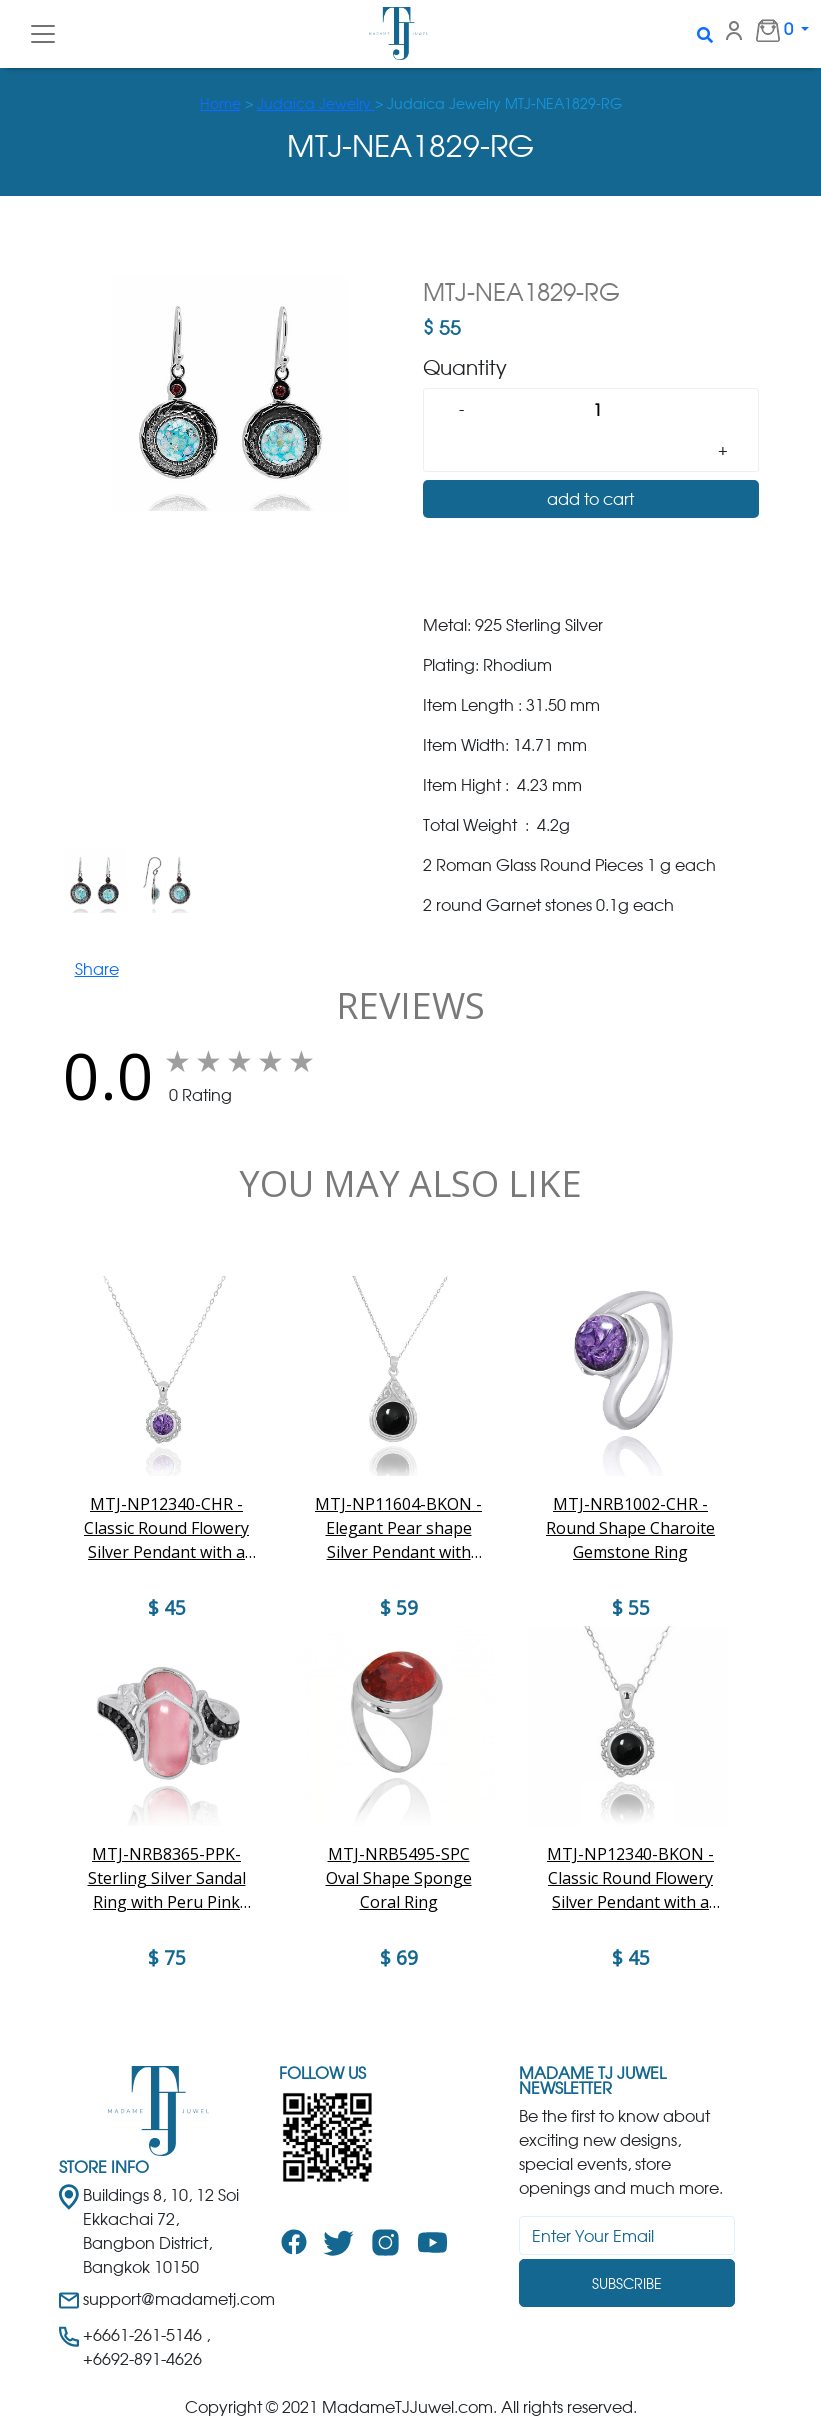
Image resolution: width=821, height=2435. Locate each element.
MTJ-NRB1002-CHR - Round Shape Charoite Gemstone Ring (630, 1528)
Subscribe (627, 2283)
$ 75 (167, 1958)
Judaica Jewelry (316, 103)
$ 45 (631, 1958)
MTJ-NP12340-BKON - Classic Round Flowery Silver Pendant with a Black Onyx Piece (630, 1878)
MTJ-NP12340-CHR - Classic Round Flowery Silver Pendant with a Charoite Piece (166, 1528)
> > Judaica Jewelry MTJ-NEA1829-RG (411, 103)
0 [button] (764, 30)
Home (220, 103)
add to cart (590, 499)
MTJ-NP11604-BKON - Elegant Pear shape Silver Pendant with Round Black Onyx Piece (398, 1528)
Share (97, 969)
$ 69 (399, 1958)
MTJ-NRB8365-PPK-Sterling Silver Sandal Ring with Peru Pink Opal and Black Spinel (166, 1878)
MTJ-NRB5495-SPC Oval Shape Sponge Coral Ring (399, 1878)
